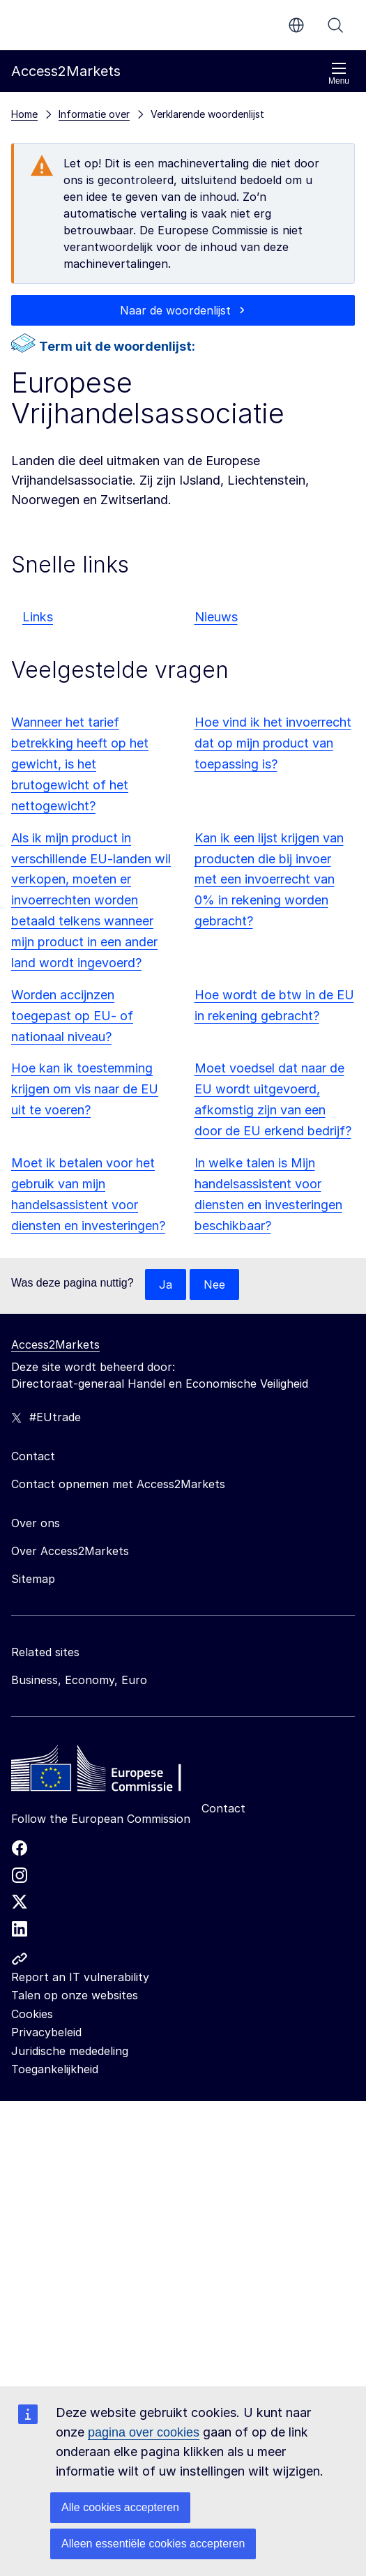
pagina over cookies (143, 2432)
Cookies (32, 2014)
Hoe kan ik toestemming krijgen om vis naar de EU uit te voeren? (84, 1089)
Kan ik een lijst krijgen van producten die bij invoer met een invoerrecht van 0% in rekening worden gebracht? (269, 880)
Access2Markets (55, 1344)
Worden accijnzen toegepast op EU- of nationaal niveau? (72, 1015)
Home (24, 114)
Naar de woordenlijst (175, 310)
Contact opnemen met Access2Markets (118, 1484)
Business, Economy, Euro (79, 1680)
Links (37, 616)
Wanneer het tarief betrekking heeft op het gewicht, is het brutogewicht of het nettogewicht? (79, 764)
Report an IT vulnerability (80, 1977)
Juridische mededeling (69, 2051)
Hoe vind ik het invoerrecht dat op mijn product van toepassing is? (273, 743)
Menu (338, 73)
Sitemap (33, 1579)
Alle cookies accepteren (120, 2507)
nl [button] (296, 25)
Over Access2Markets (70, 1551)
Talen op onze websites (74, 1995)
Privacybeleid (46, 2032)
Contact (223, 1808)
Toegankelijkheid (54, 2069)
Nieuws (216, 616)
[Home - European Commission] (112, 1772)
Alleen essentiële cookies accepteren (153, 2544)
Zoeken (335, 25)
